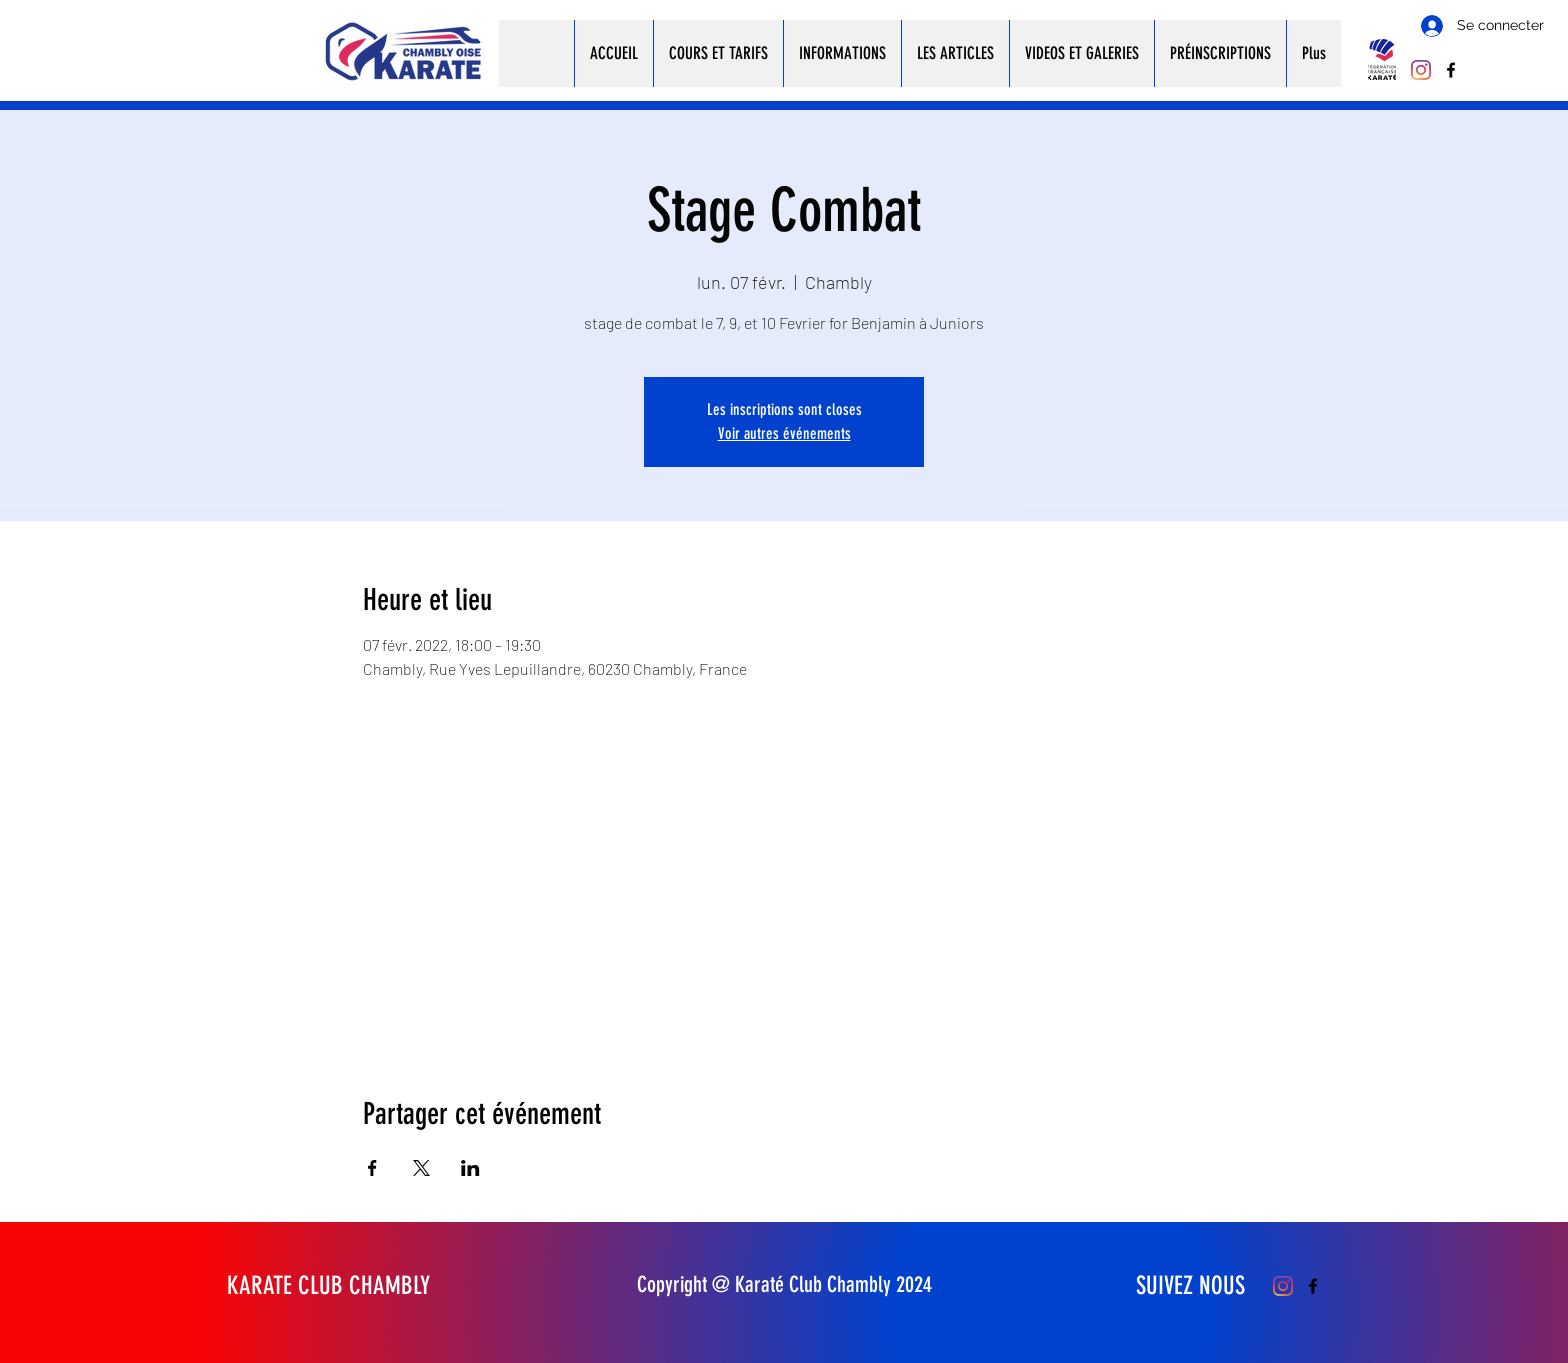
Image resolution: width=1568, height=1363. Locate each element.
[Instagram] (1421, 70)
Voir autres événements (784, 433)
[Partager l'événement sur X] (421, 1168)
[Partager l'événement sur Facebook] (372, 1168)
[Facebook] (1451, 70)
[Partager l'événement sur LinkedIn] (470, 1168)
